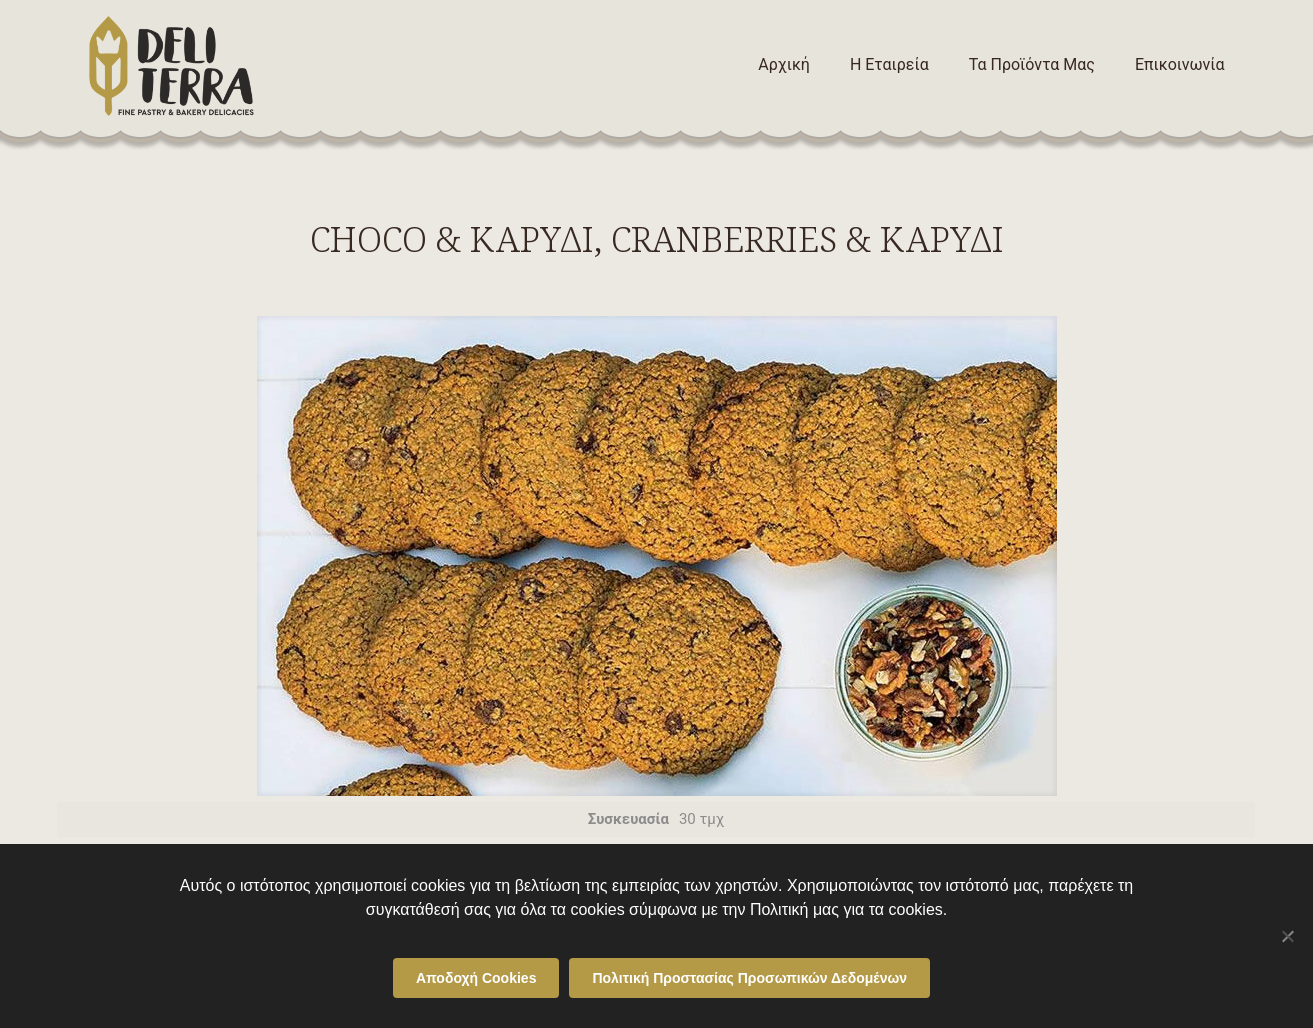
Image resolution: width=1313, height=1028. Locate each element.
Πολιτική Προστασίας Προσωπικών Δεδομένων (749, 978)
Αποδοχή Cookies (476, 978)
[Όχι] (1288, 936)
